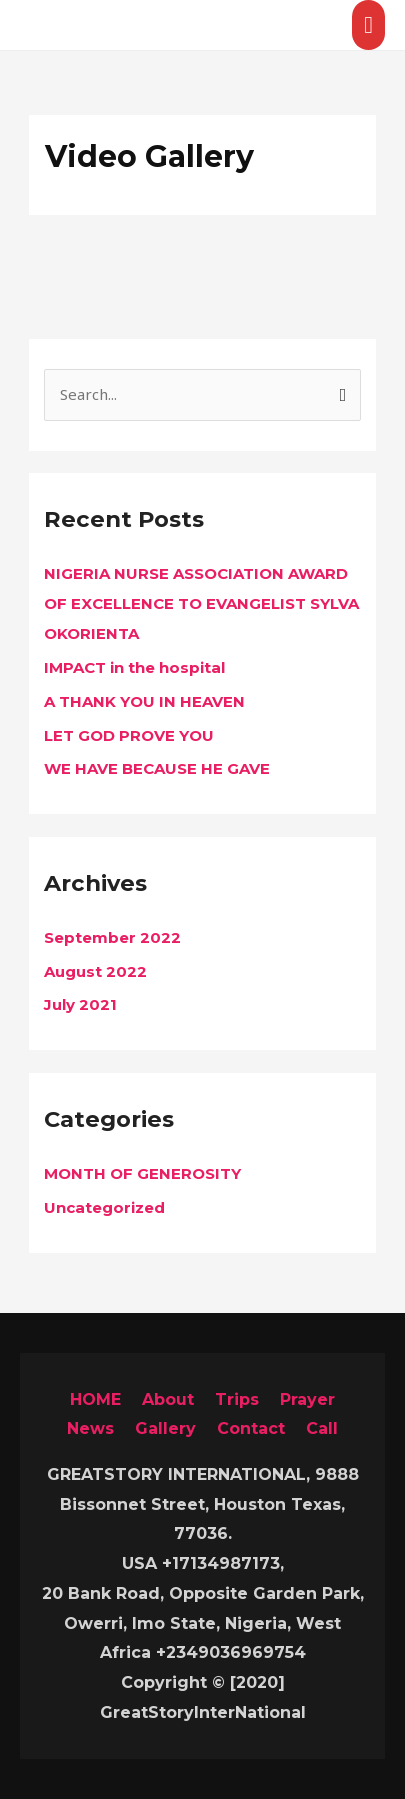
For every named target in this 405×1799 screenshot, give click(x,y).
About (168, 1399)
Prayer (307, 1399)
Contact (251, 1428)
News (90, 1428)
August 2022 (95, 971)
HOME (95, 1399)
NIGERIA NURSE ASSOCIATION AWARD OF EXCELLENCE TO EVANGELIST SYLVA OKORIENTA (201, 603)
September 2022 (112, 937)
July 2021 (80, 1004)
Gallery (165, 1428)
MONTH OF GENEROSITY (142, 1173)
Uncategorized (104, 1207)
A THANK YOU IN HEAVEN (144, 701)
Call (322, 1428)
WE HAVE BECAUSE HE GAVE (157, 768)
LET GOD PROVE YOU (129, 735)
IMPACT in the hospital (134, 667)
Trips (237, 1399)
